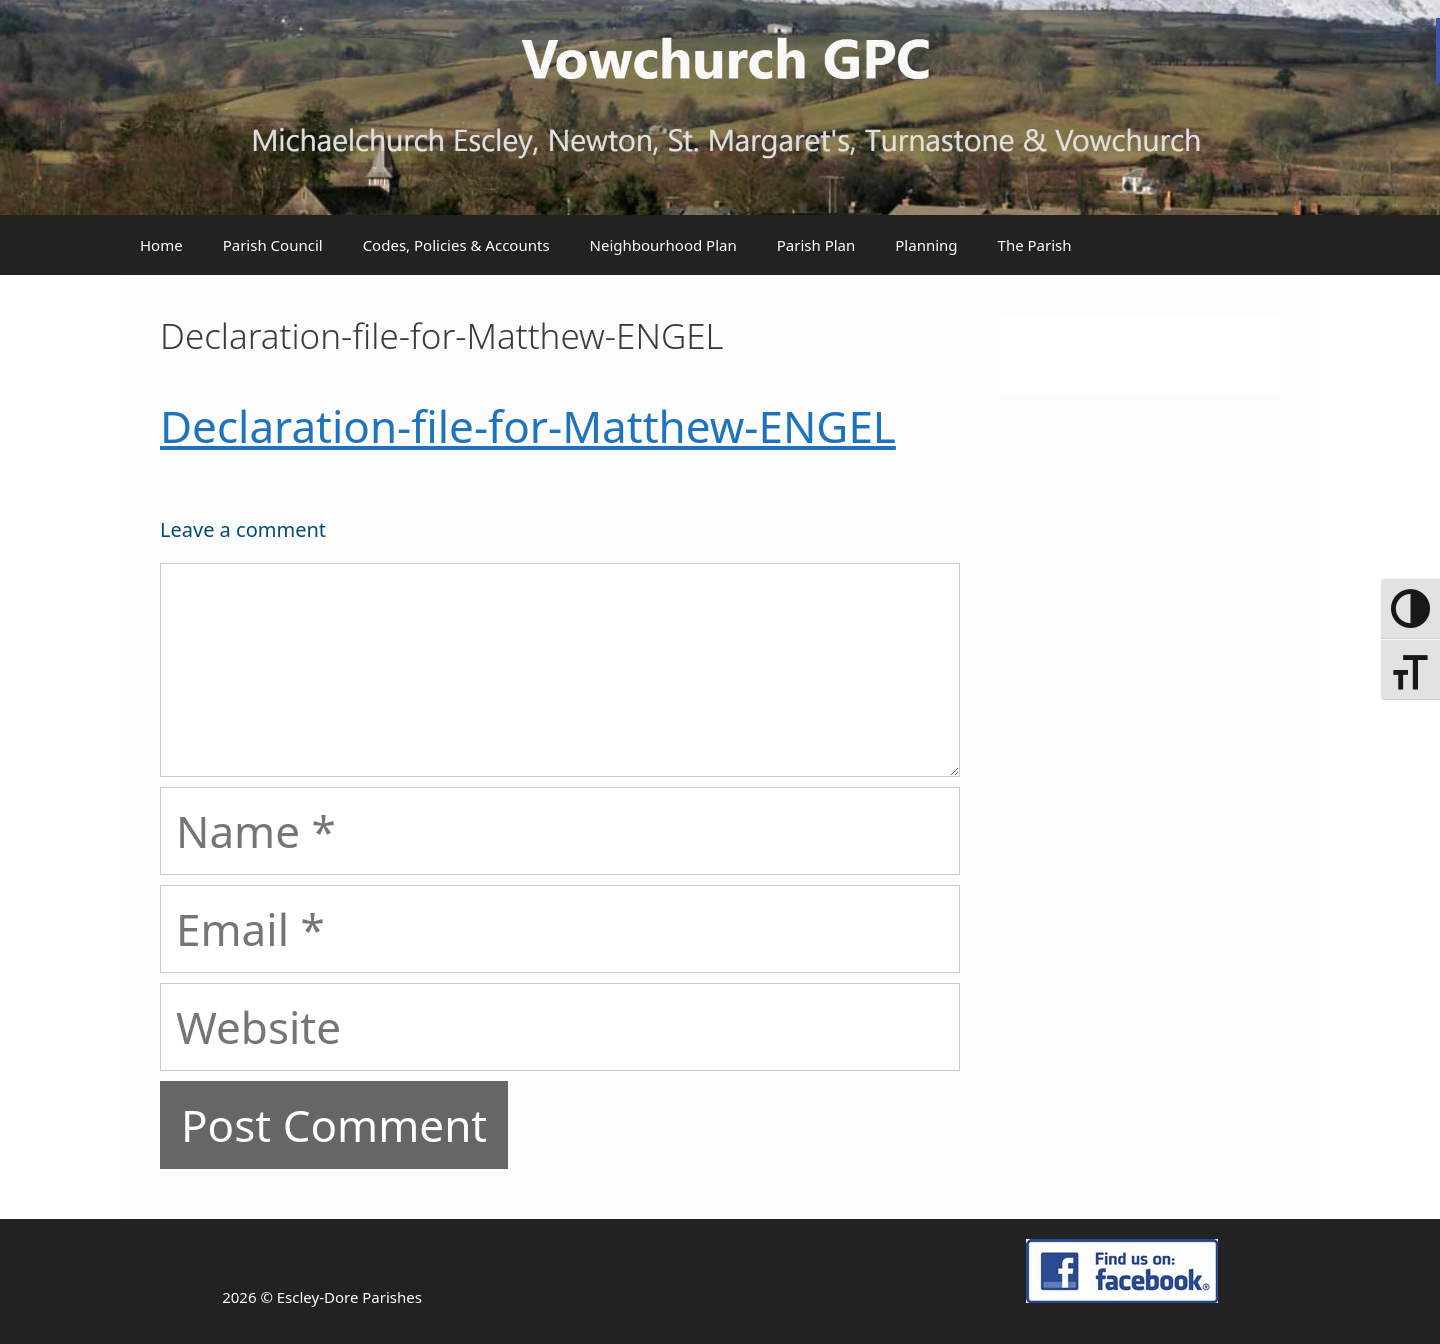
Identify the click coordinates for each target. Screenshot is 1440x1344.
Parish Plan (816, 245)
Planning (926, 245)
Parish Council (273, 245)
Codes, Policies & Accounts (456, 245)
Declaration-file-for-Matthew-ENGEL (528, 426)
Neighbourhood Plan (663, 245)
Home (161, 245)
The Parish (1035, 245)
